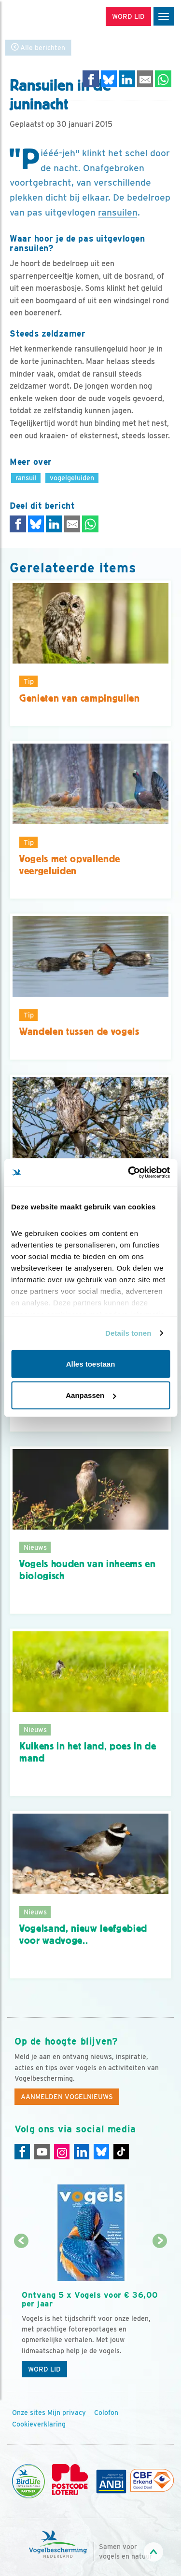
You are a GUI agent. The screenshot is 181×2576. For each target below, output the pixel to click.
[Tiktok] (121, 2151)
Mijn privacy (66, 2412)
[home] (48, 17)
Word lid (44, 2369)
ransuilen (118, 212)
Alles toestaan (90, 1363)
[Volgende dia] (160, 2312)
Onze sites (28, 2412)
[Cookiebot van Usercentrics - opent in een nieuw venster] (129, 1172)
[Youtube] (42, 2151)
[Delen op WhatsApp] (163, 78)
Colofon (106, 2412)
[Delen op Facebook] (91, 78)
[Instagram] (62, 2151)
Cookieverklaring (39, 2424)
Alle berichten (38, 47)
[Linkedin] (81, 2151)
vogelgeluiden (72, 478)
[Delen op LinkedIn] (127, 78)
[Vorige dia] (21, 2312)
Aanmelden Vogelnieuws (67, 2097)
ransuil (26, 478)
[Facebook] (22, 2151)
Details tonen (128, 1333)
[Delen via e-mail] (145, 78)
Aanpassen (91, 1395)
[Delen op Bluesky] (109, 78)
